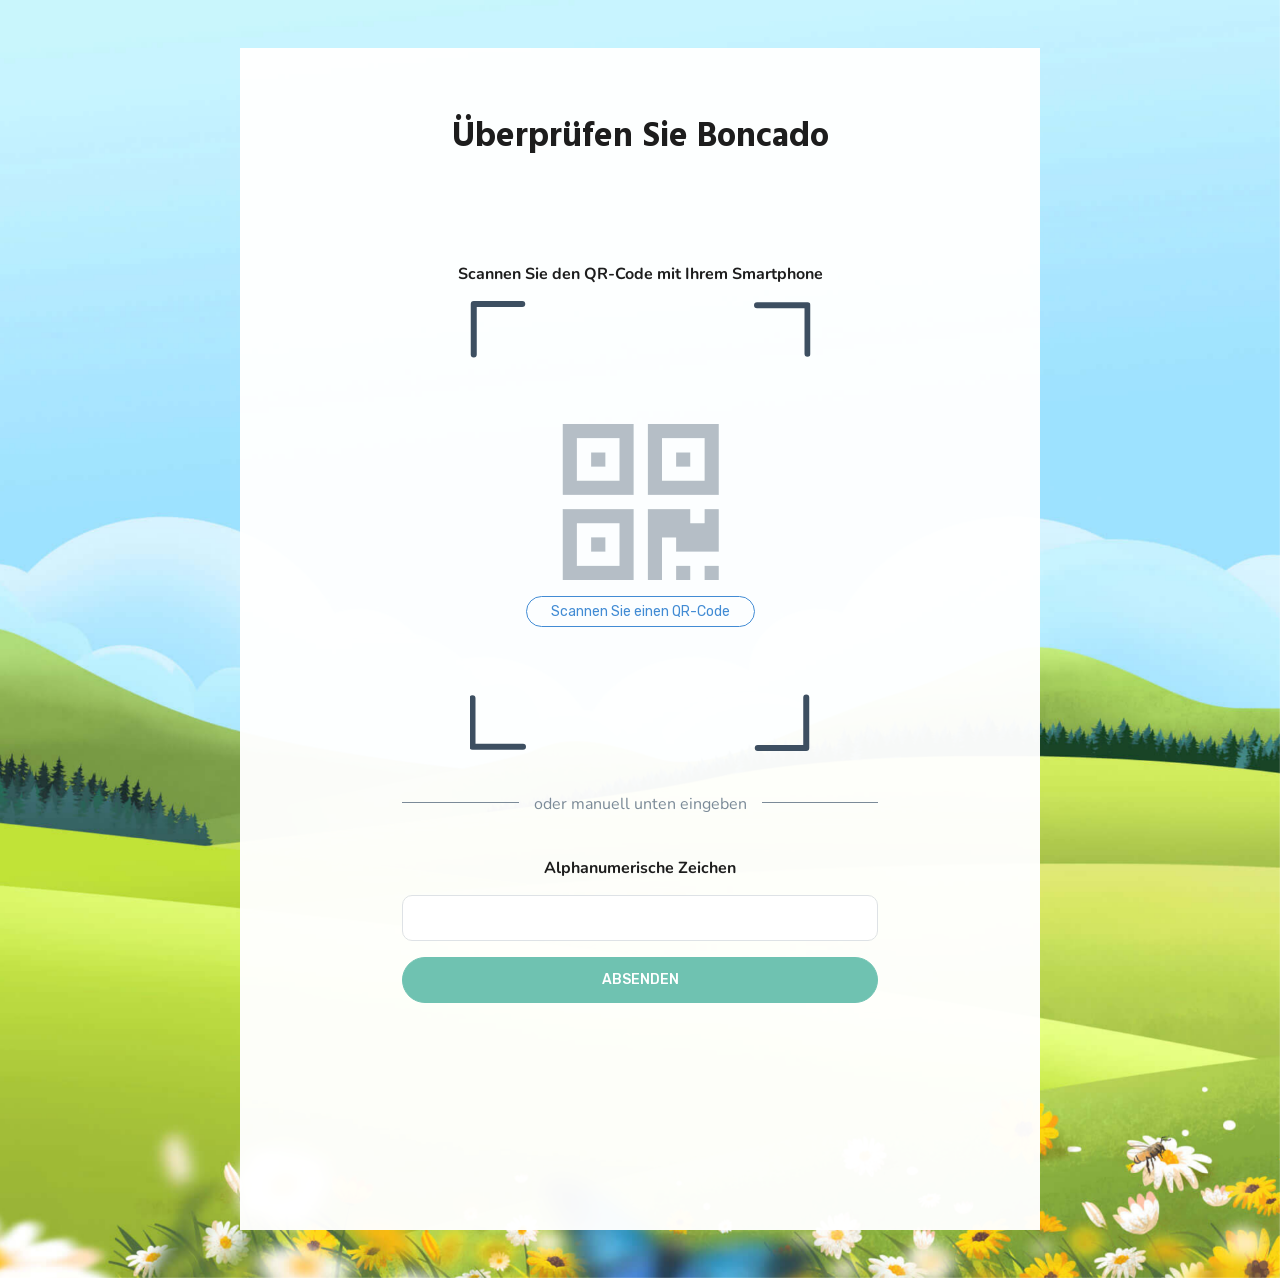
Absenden (640, 979)
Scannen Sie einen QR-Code (640, 611)
